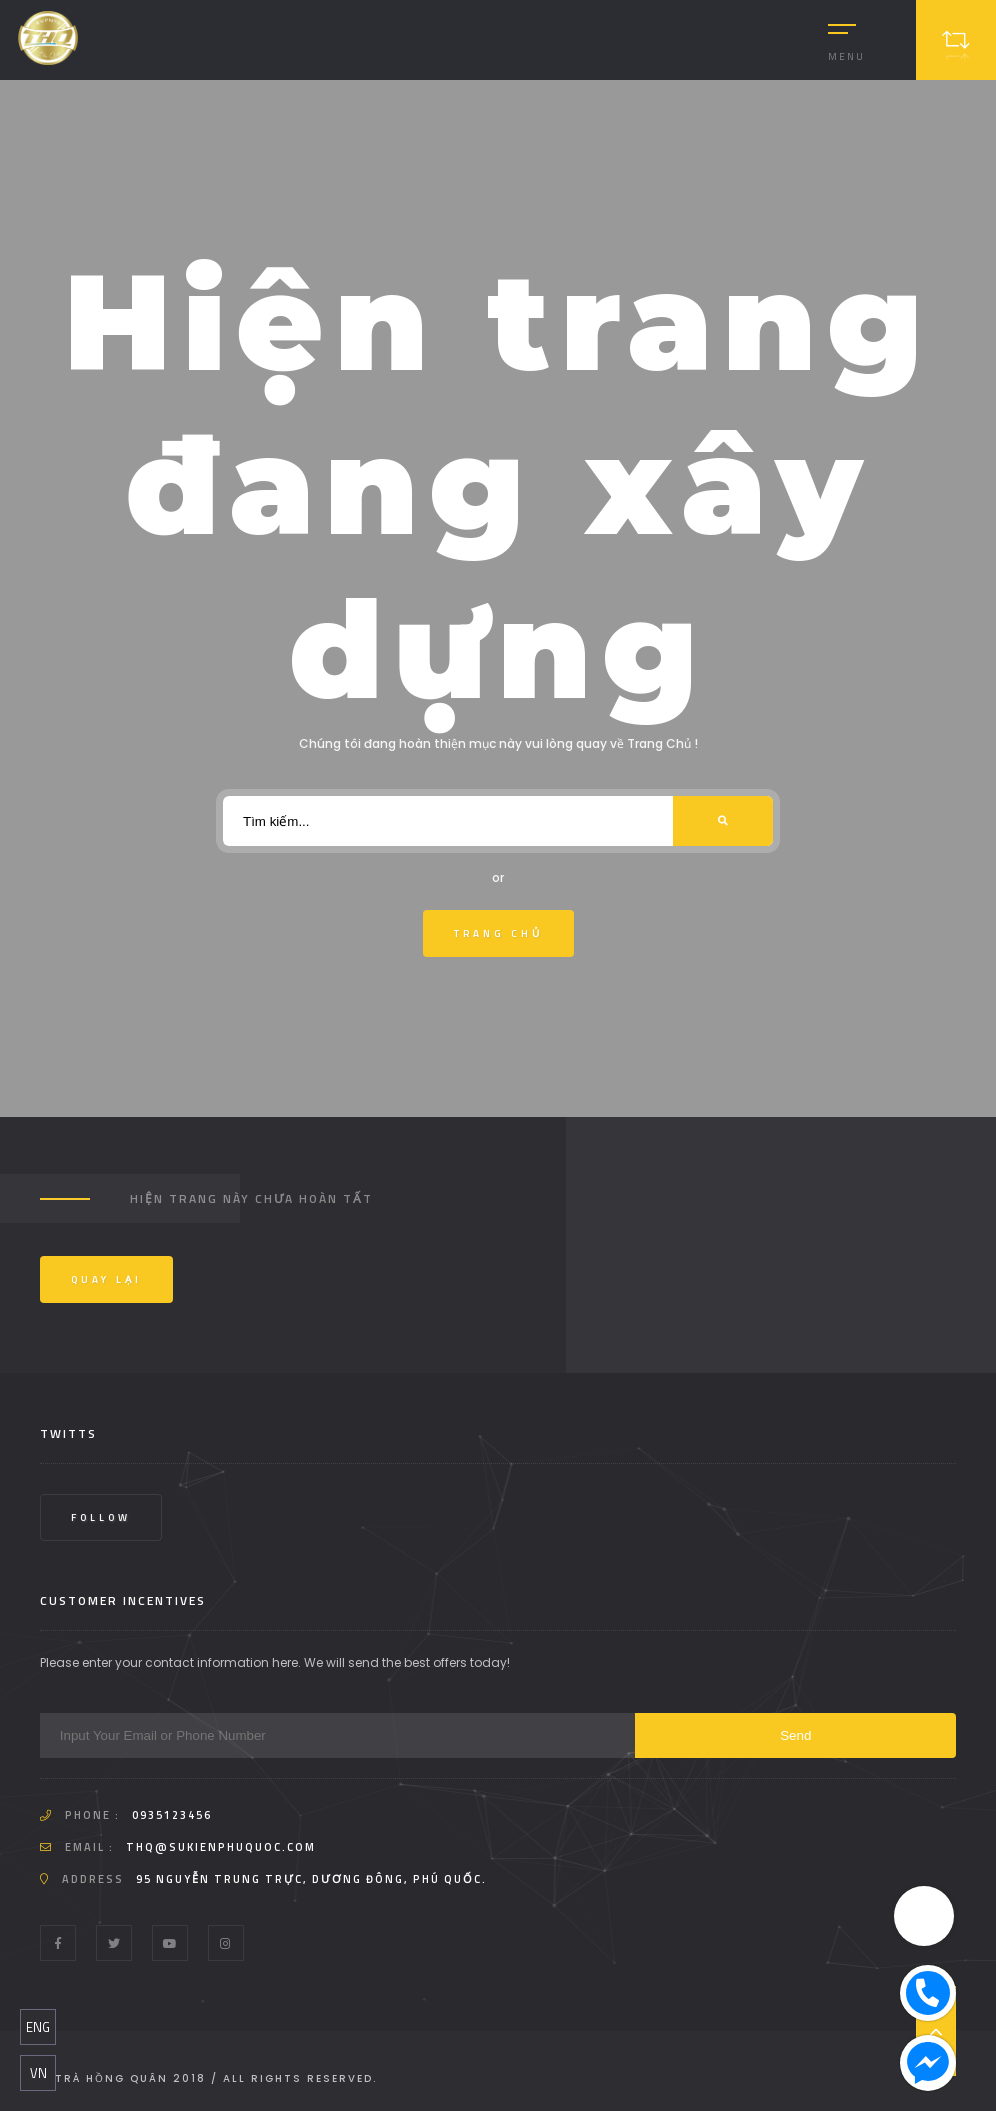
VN (38, 2073)
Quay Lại (106, 1279)
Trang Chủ (498, 933)
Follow (101, 1517)
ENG (38, 2027)
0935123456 (172, 1815)
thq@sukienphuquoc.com (221, 1847)
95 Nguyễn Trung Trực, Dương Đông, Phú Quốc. (311, 1879)
